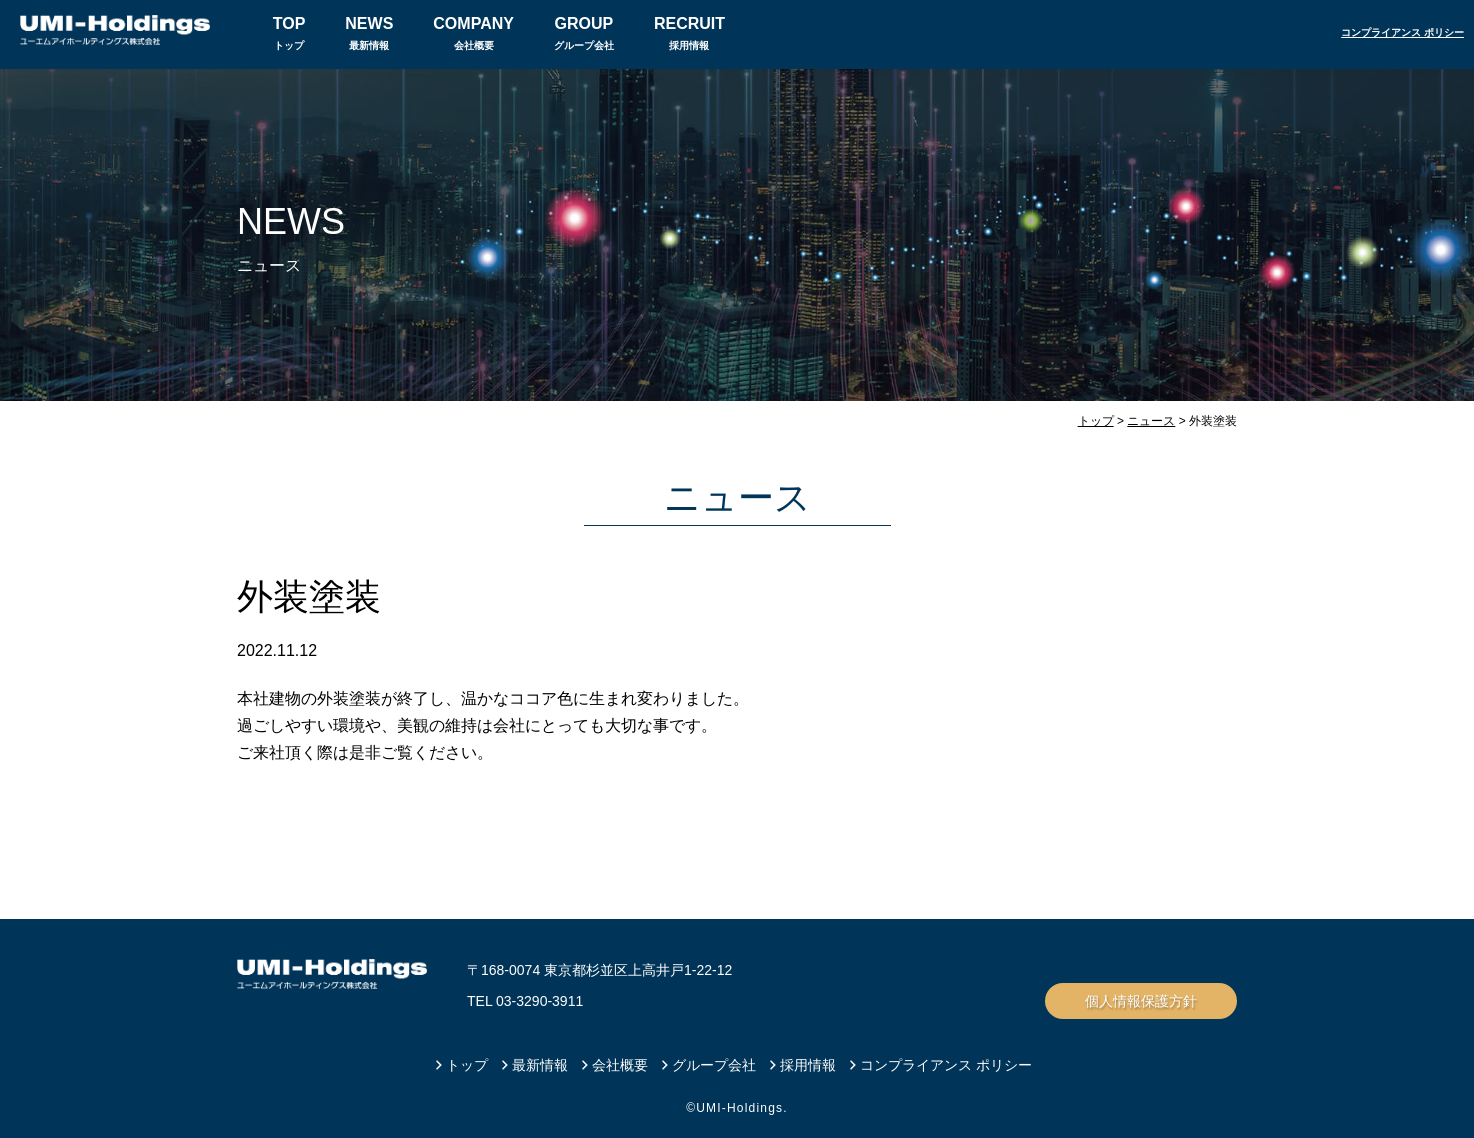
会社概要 (473, 30)
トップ (289, 30)
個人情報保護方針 (1141, 1001)
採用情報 (689, 30)
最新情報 (369, 30)
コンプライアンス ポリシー (1402, 32)
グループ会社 (584, 30)
